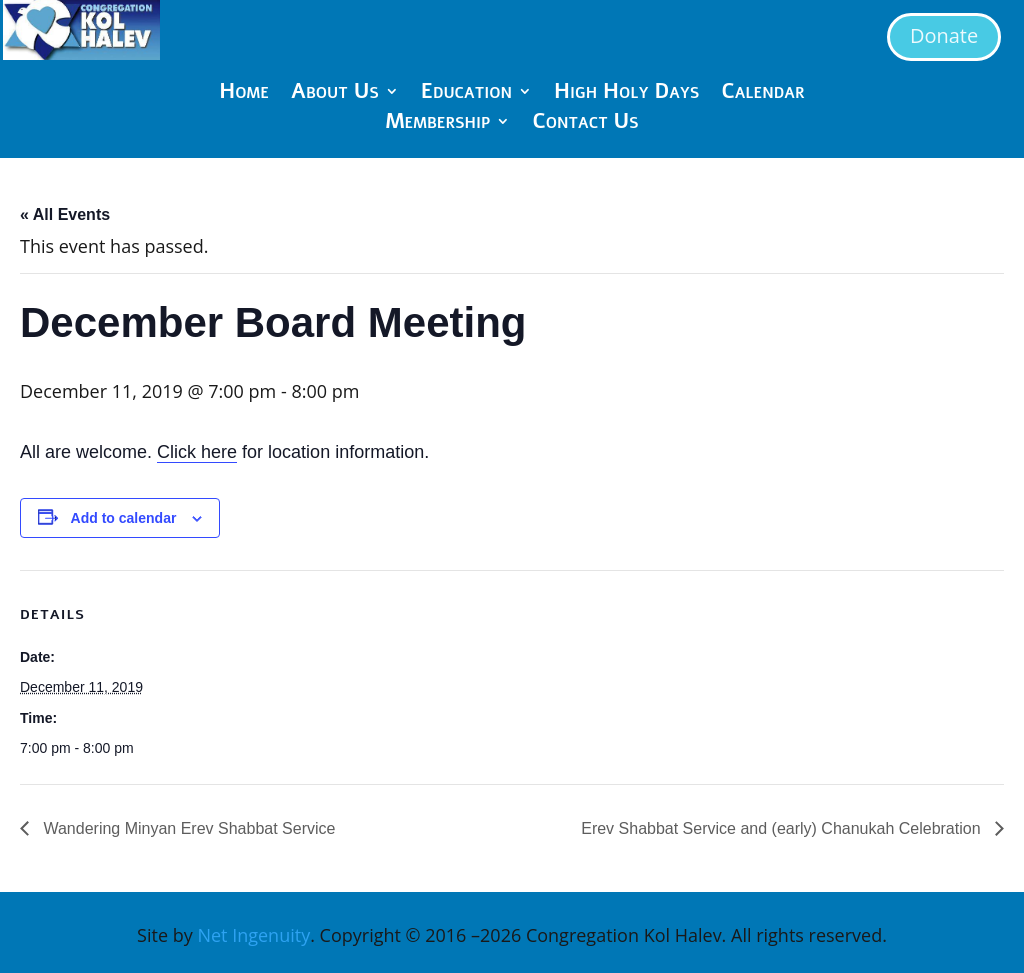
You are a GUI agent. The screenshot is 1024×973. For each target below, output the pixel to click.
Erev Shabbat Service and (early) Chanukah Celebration (783, 828)
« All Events (65, 214)
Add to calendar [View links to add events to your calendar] (124, 518)
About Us (335, 94)
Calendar (762, 94)
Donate (944, 35)
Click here (197, 452)
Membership (437, 124)
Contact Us (585, 124)
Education (466, 94)
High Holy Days (626, 94)
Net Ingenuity (253, 935)
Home (244, 94)
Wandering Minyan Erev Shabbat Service (187, 828)
